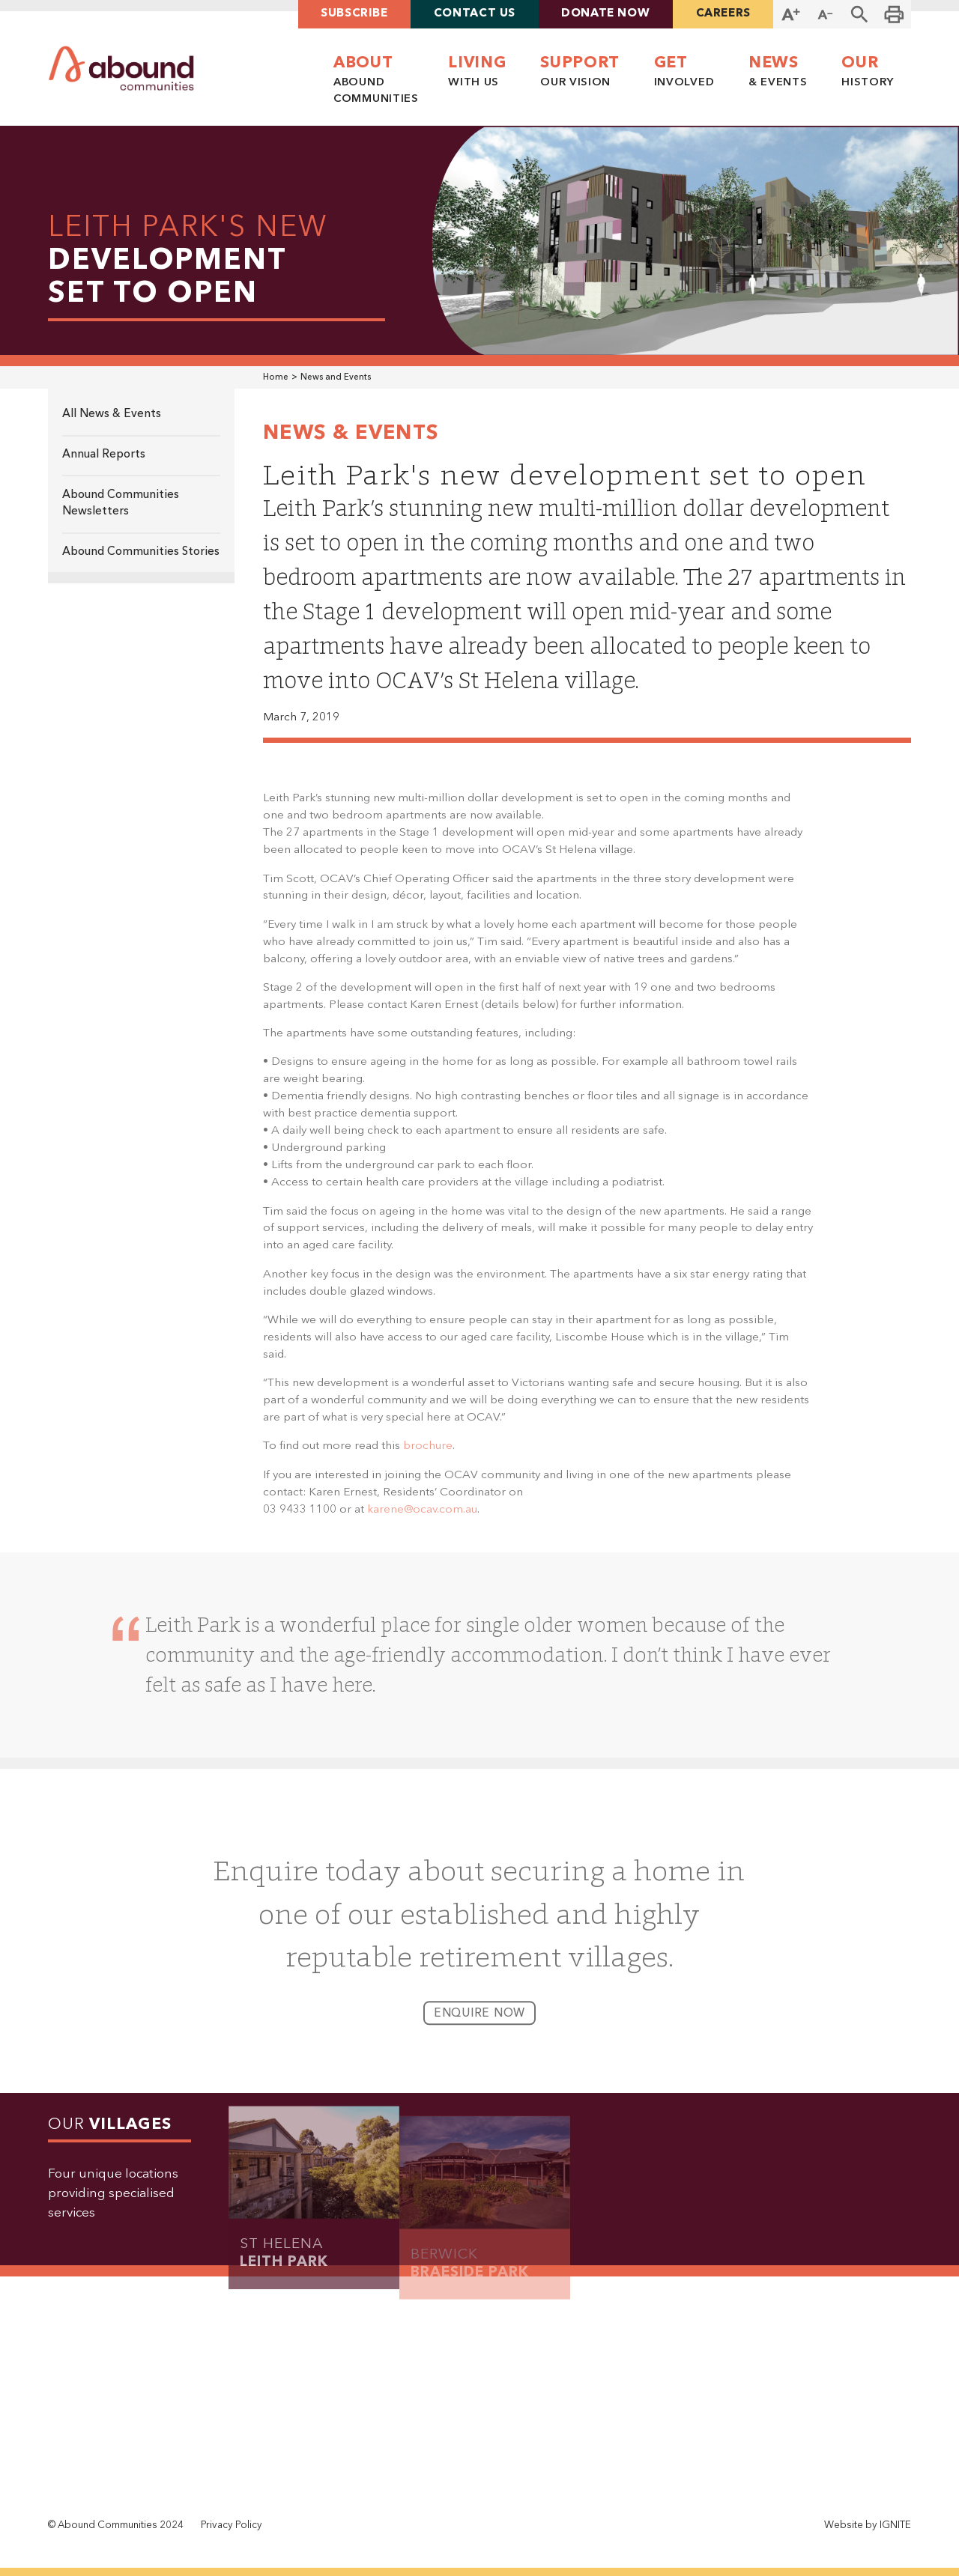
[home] (121, 68)
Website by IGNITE (867, 2525)
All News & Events (111, 414)
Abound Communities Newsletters (120, 503)
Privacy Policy (231, 2525)
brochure (428, 1456)
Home (275, 377)
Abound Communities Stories (141, 552)
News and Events (335, 377)
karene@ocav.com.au (422, 1519)
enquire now (479, 2024)
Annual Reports (103, 455)
